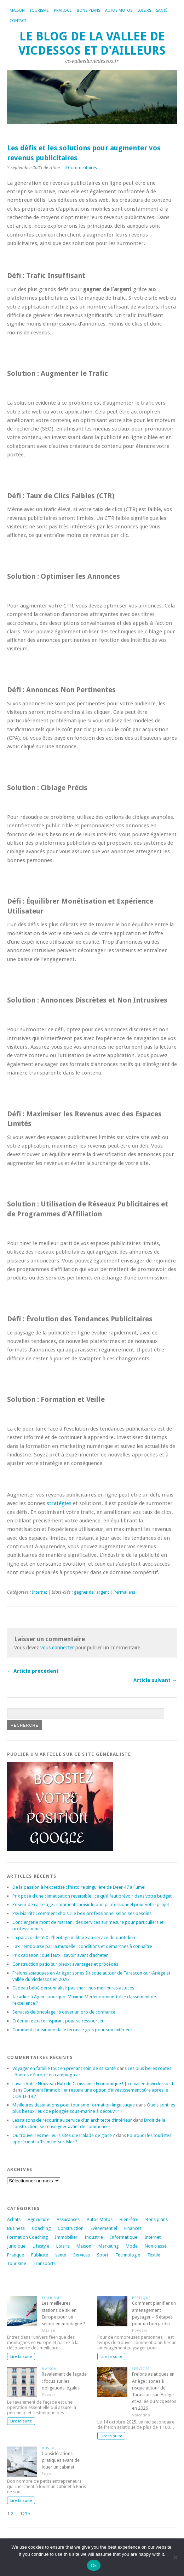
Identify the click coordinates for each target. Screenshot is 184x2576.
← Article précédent (33, 1671)
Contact (18, 20)
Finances (133, 2228)
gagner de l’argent (91, 1592)
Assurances (68, 2219)
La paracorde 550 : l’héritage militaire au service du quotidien (73, 1937)
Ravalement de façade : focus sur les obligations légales (64, 2380)
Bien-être (129, 2219)
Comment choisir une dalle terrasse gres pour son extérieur (72, 2029)
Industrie (94, 2237)
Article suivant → (155, 1680)
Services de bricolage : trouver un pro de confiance (63, 2012)
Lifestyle (41, 2246)
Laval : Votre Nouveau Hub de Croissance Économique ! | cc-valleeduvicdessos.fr (93, 2083)
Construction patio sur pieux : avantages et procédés (65, 1964)
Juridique (16, 2246)
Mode (132, 2246)
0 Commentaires (80, 167)
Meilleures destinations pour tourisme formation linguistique (73, 2105)
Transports (44, 2263)
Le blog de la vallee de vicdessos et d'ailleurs (92, 43)
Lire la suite (21, 2356)
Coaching (41, 2228)
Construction (71, 2228)
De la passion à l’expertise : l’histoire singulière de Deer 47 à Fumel (78, 1887)
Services (81, 2255)
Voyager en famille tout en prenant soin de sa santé (64, 2068)
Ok (94, 2565)
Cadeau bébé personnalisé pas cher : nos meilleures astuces (73, 1988)
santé (60, 2255)
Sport (102, 2255)
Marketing (108, 2246)
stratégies (59, 1503)
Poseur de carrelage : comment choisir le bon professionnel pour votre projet (90, 1904)
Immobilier (66, 2237)
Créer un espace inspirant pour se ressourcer (58, 2020)
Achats (14, 2219)
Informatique (123, 2237)
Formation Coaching (27, 2237)
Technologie (127, 2255)
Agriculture (39, 2219)
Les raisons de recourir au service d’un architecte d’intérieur (72, 2120)
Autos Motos (118, 10)
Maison (17, 10)
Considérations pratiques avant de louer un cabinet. (61, 2460)
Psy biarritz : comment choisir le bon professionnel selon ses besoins (81, 1913)
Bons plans (88, 10)
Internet (39, 1592)
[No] (175, 2557)
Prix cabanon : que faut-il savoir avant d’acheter (60, 1955)
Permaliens (124, 1592)
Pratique (63, 10)
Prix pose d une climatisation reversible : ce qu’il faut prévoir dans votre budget (92, 1896)
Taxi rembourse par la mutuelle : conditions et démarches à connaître (82, 1946)
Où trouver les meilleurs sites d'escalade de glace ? (63, 2135)
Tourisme (39, 10)
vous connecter (57, 1647)
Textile (153, 2255)
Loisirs (144, 10)
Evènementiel (104, 2228)
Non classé (156, 2246)
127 (23, 2513)
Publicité (39, 2255)
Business (16, 2228)
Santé (161, 10)
